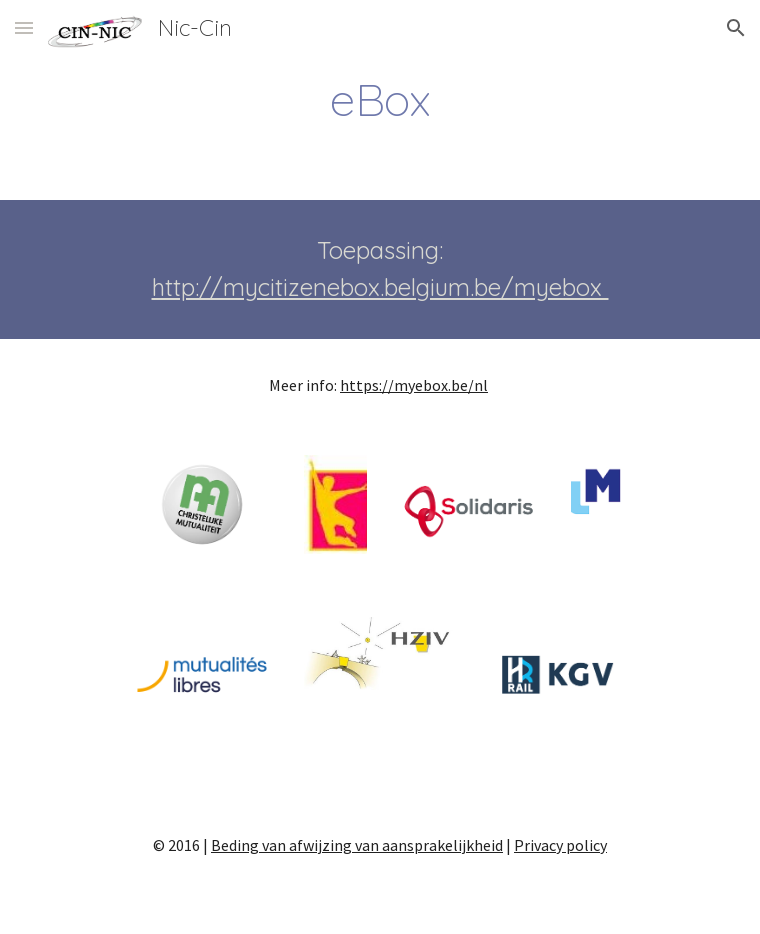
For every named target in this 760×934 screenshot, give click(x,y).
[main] (379, 99)
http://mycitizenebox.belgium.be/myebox (380, 287)
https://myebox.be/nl (414, 385)
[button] (24, 27)
